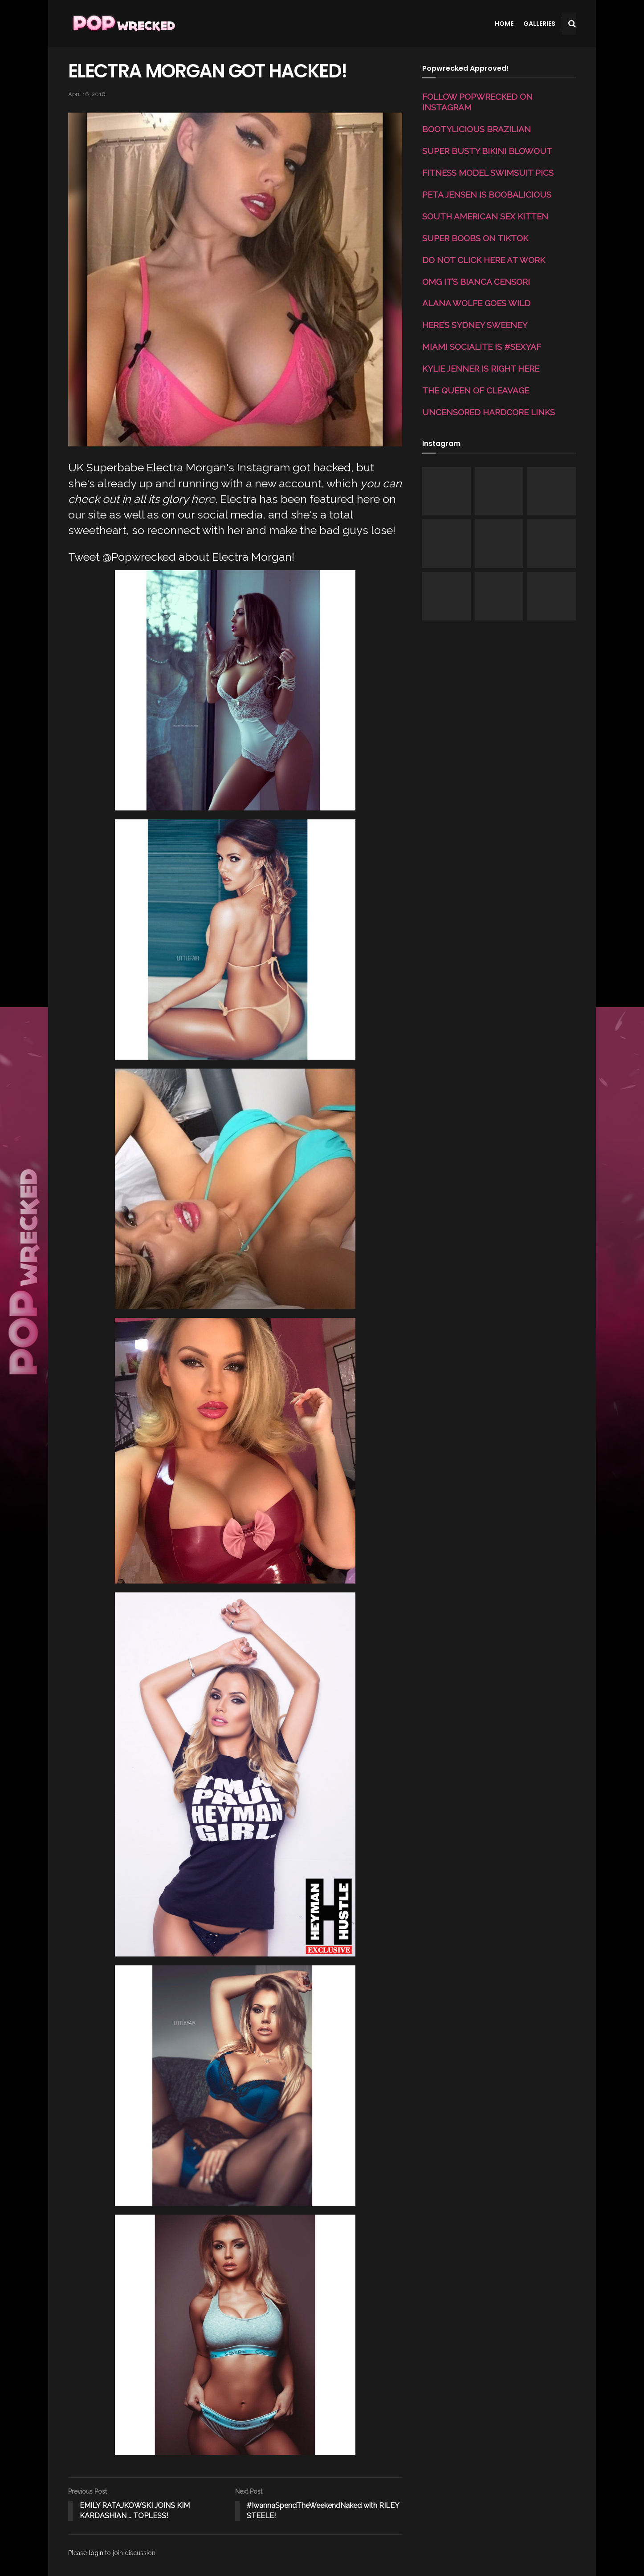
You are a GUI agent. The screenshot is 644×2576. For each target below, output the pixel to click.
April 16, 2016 (87, 94)
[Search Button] (572, 23)
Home (504, 23)
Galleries (539, 23)
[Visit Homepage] (123, 23)
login (96, 2552)
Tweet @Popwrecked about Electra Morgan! (181, 556)
